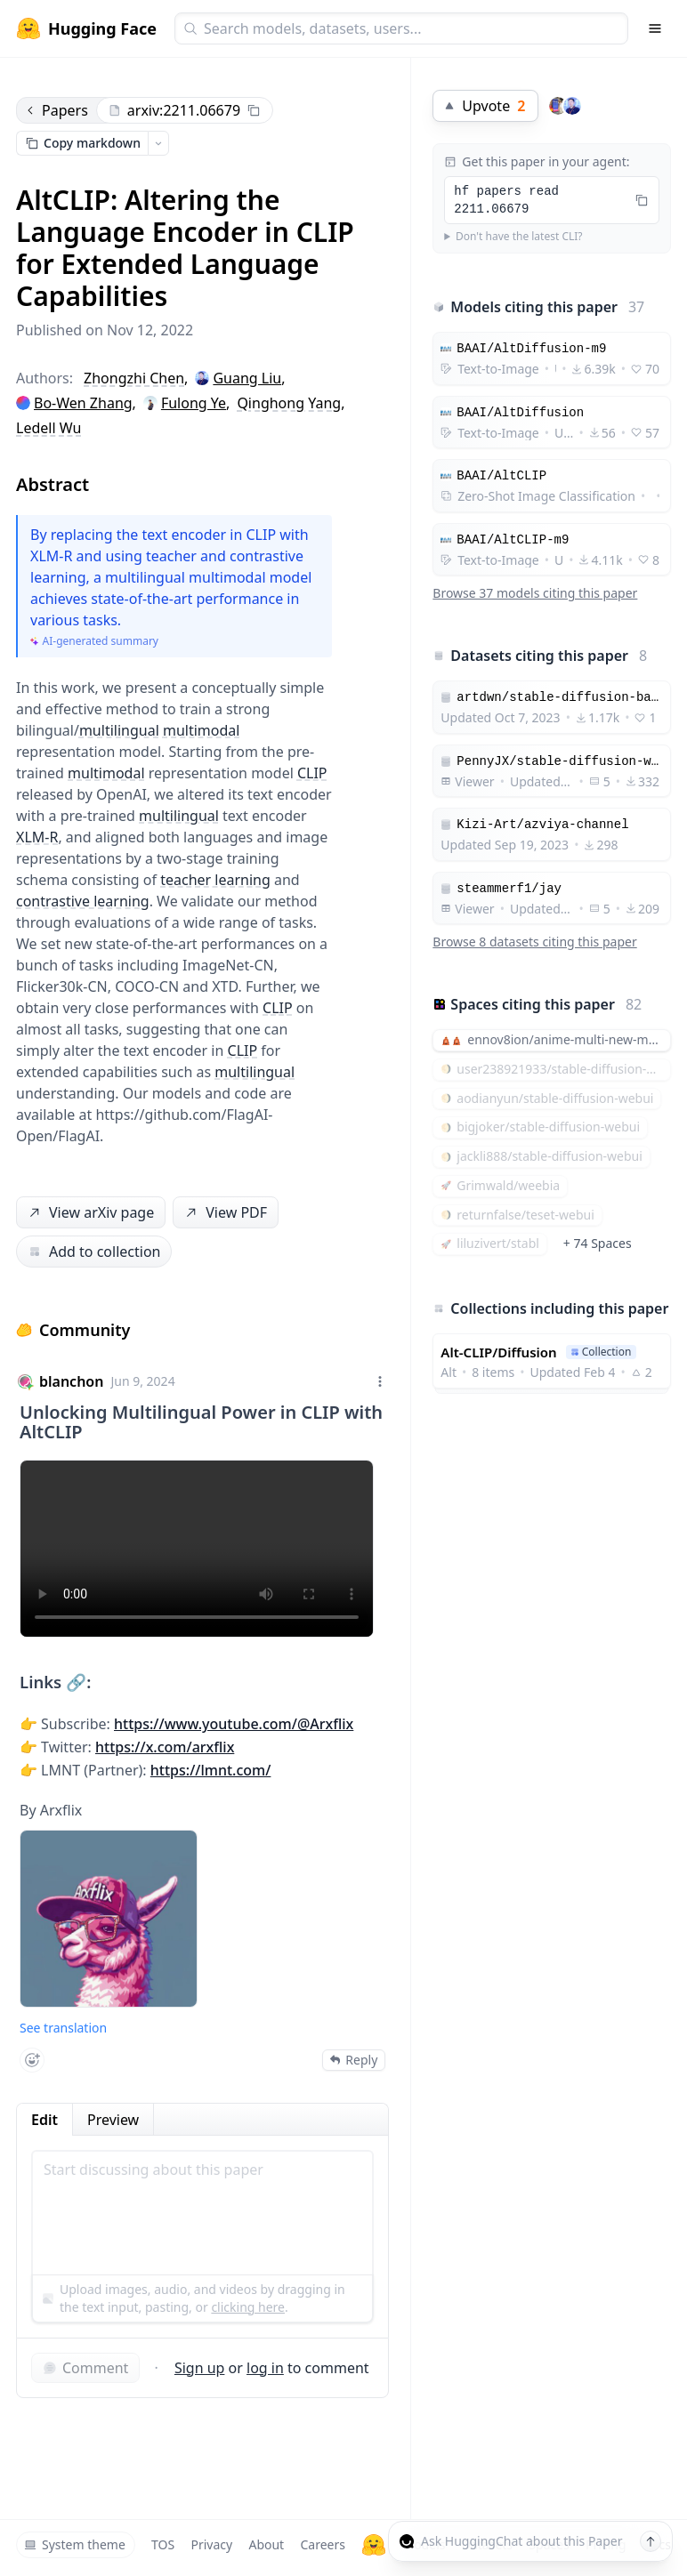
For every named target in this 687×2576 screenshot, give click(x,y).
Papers (56, 110)
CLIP (312, 773)
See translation (63, 2027)
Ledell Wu (48, 428)
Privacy (211, 2544)
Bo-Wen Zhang (83, 403)
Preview (113, 2119)
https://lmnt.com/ (210, 1770)
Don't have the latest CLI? (519, 236)
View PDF (224, 1213)
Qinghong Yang (289, 403)
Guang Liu (247, 378)
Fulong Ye (193, 403)
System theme (74, 2544)
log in (265, 2368)
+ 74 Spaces (597, 1243)
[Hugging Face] (373, 2544)
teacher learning (215, 880)
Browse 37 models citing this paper (534, 592)
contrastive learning (83, 901)
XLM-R (37, 837)
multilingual (119, 730)
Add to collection (94, 1251)
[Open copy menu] (158, 143)
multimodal (201, 730)
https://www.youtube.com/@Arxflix (233, 1724)
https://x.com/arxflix (164, 1747)
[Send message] (650, 2541)
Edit (44, 2119)
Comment (85, 2368)
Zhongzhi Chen (134, 378)
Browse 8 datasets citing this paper (534, 941)
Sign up (199, 2368)
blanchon (71, 1381)
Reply (353, 2059)
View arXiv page (90, 1213)
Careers (322, 2544)
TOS (162, 2544)
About (266, 2544)
